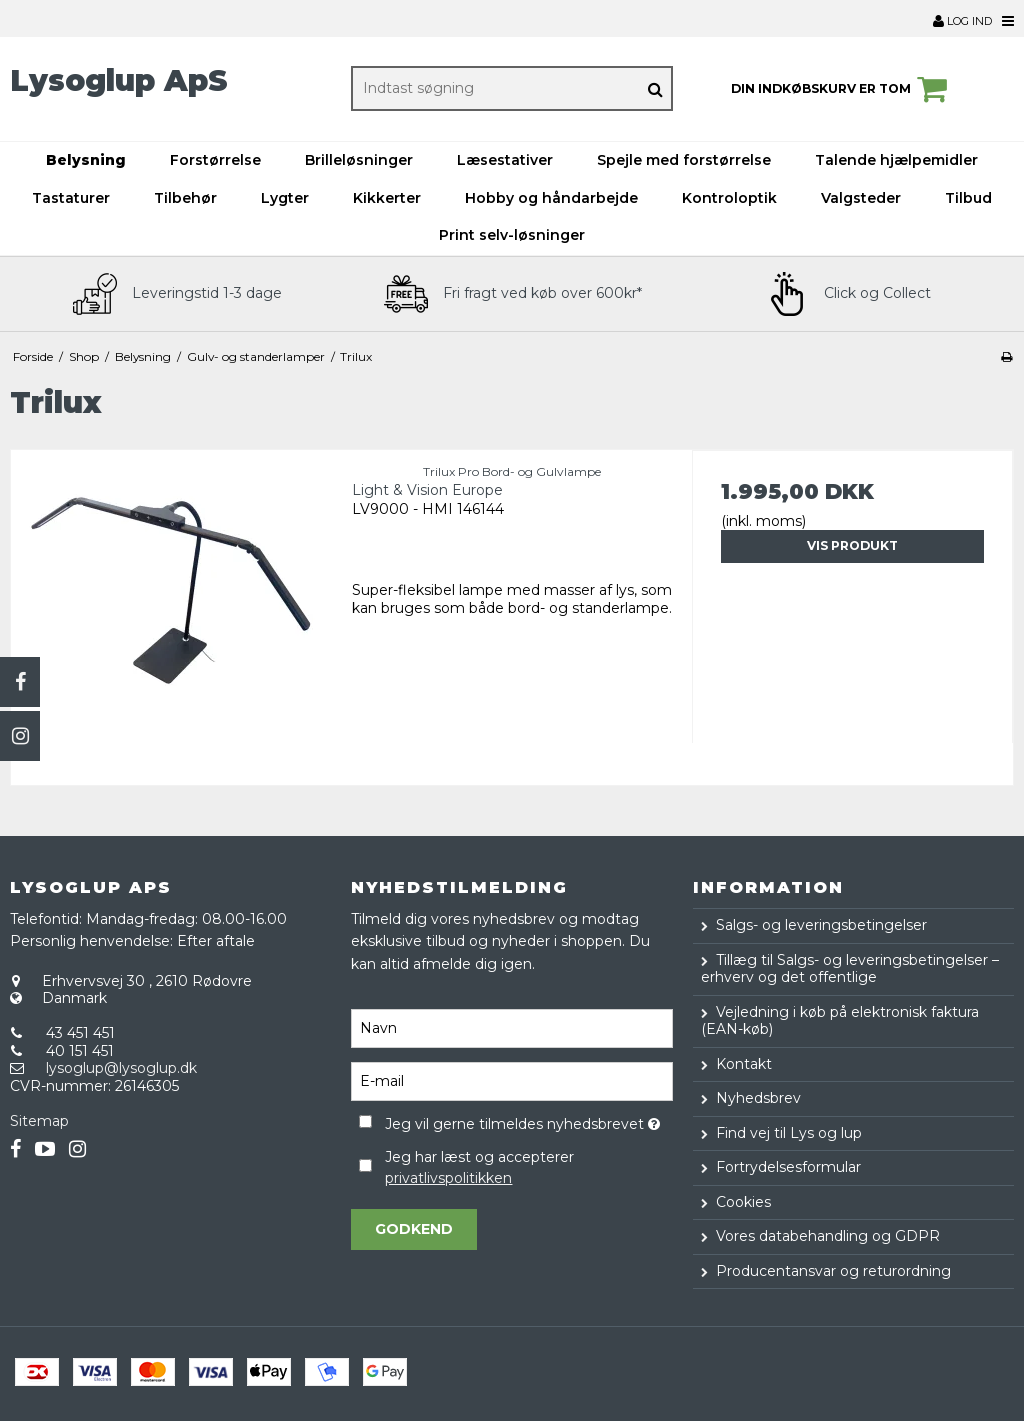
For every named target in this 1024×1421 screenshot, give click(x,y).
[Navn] (511, 1028)
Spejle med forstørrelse (684, 160)
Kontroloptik (729, 198)
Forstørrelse (215, 160)
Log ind (962, 21)
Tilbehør (185, 198)
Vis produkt (852, 545)
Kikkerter (387, 198)
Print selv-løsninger (512, 235)
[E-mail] (511, 1081)
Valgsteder (861, 198)
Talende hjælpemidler (896, 160)
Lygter (285, 198)
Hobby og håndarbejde (551, 198)
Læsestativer (505, 160)
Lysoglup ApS (119, 80)
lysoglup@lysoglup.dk (121, 1068)
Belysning (86, 160)
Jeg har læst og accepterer (479, 1167)
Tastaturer (71, 198)
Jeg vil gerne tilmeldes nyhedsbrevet (528, 1120)
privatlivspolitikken (448, 1178)
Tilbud (968, 198)
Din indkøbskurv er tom (842, 89)
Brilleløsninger (359, 160)
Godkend (414, 1229)
